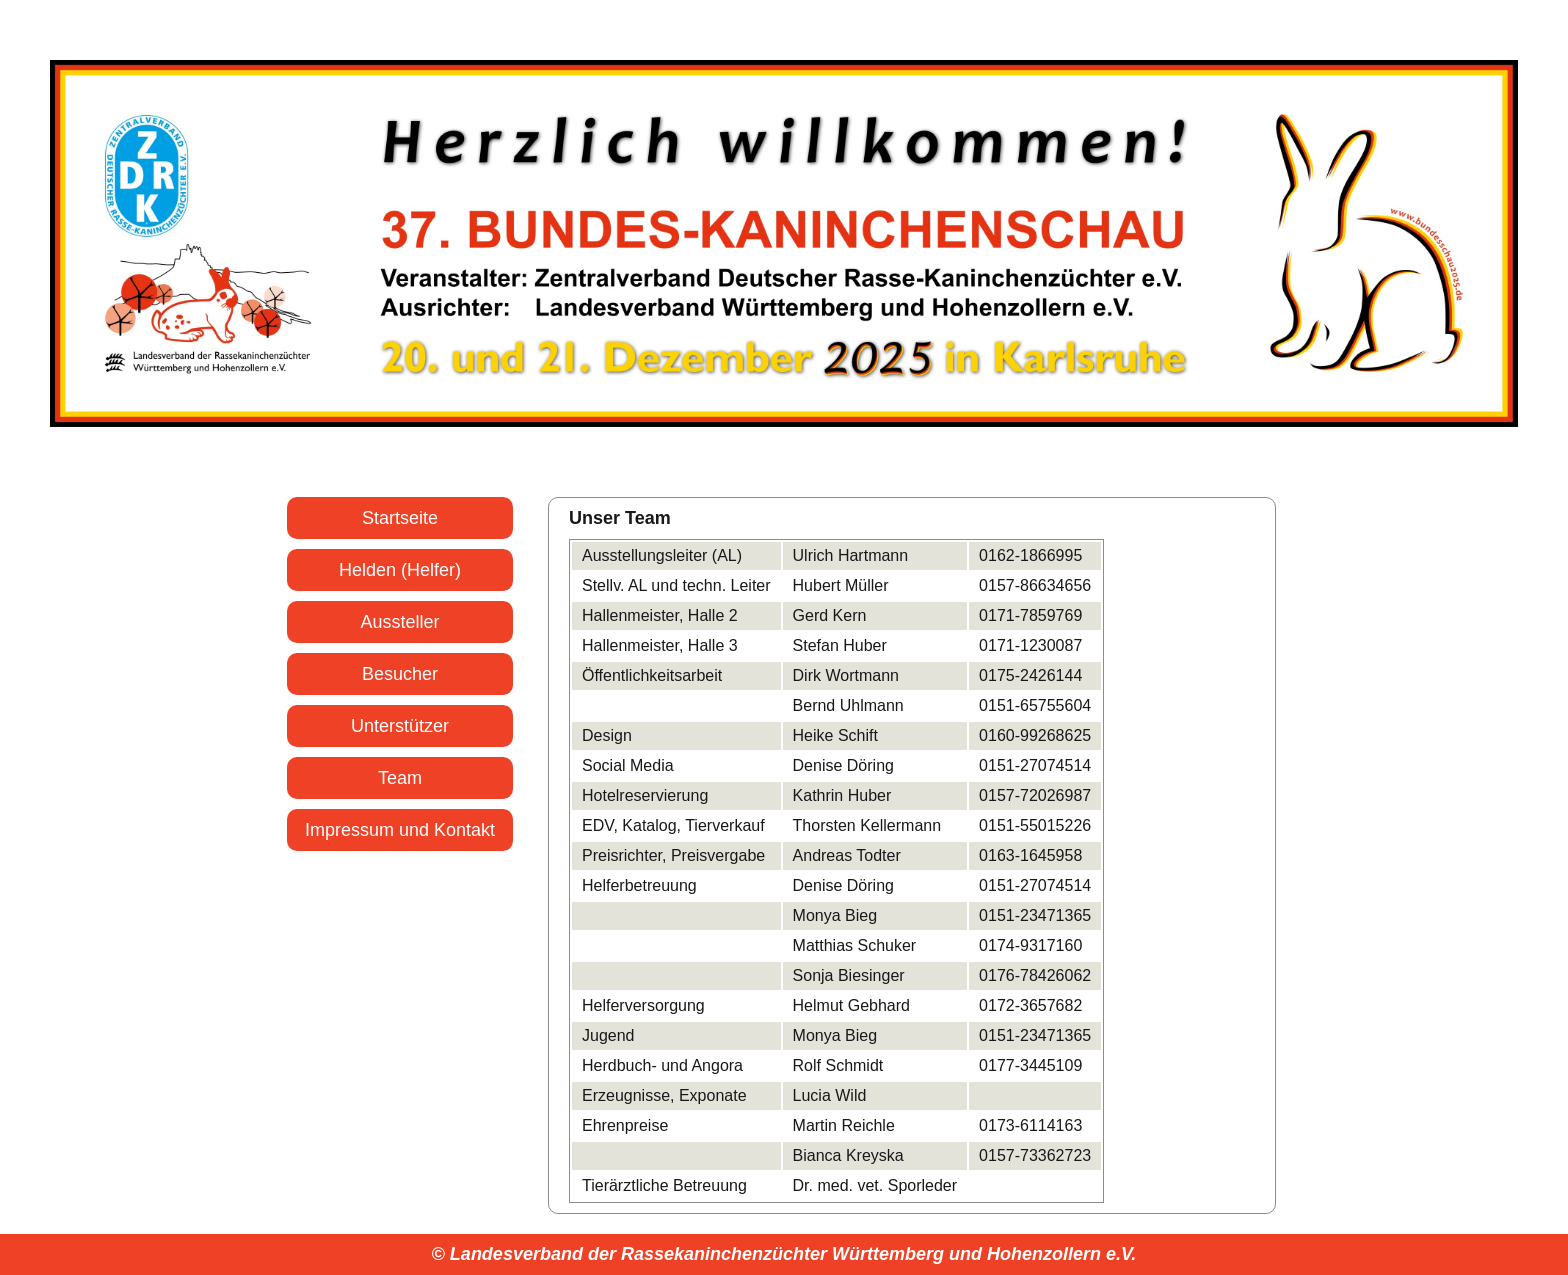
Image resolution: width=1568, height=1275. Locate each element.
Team (400, 778)
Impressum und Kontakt (400, 830)
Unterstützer (400, 726)
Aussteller (399, 622)
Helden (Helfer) (400, 570)
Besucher (400, 674)
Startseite (400, 518)
